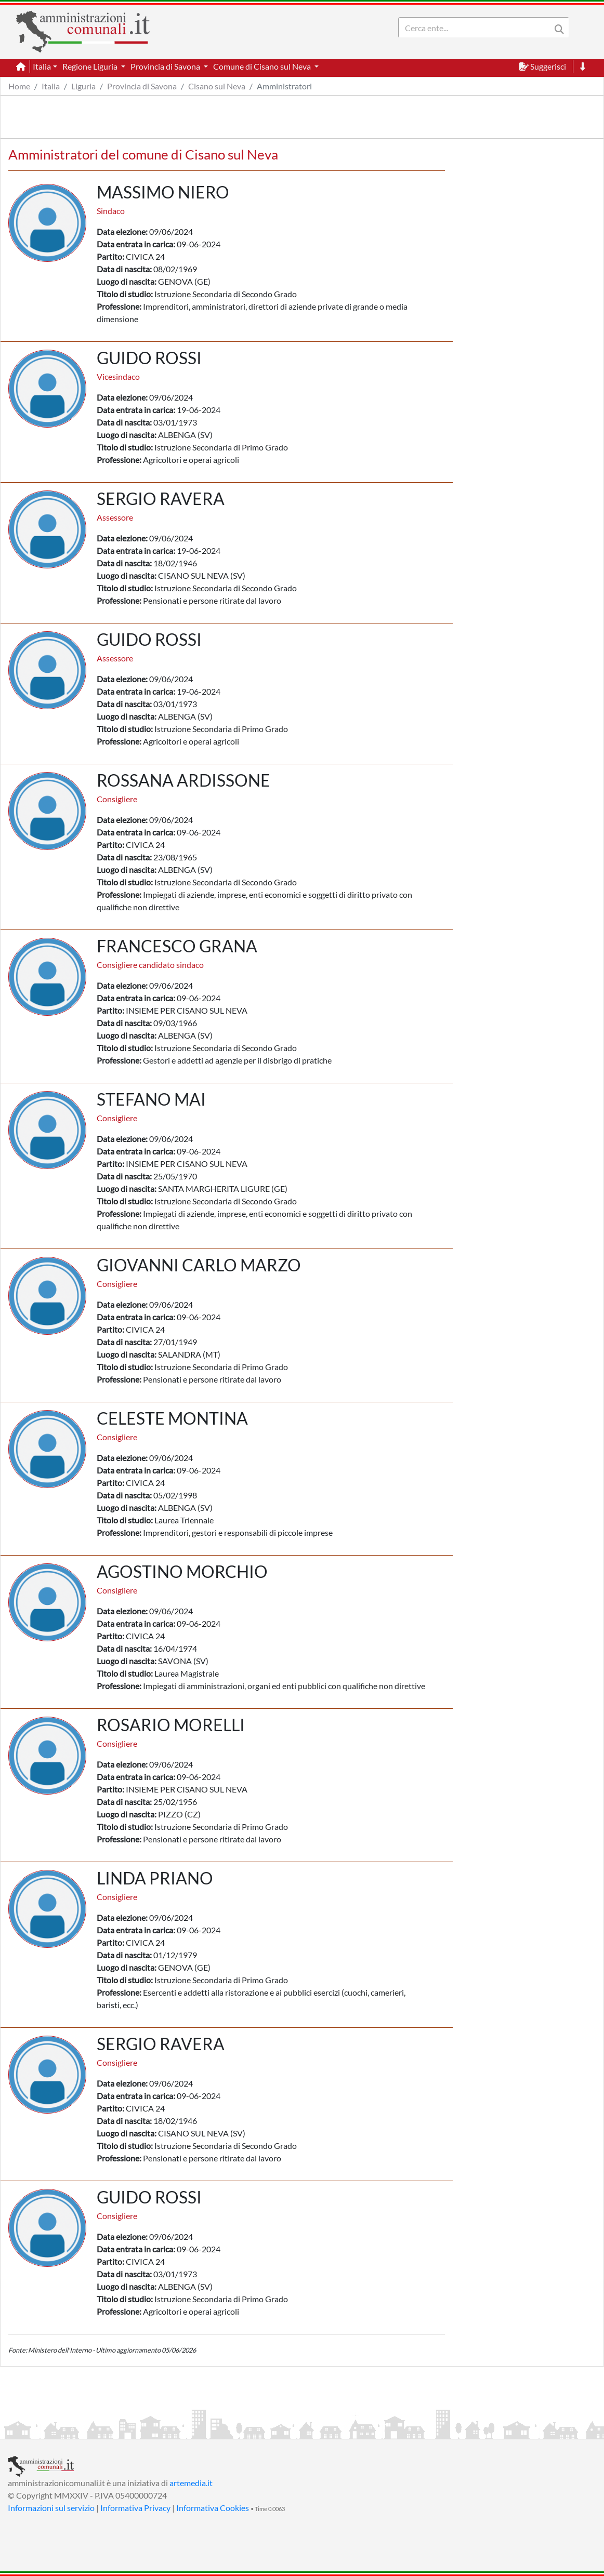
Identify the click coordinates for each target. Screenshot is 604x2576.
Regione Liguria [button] (90, 66)
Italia (51, 86)
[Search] (477, 27)
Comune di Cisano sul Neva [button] (262, 66)
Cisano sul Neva (216, 86)
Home (19, 86)
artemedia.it (191, 2483)
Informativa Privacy (135, 2508)
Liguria (83, 86)
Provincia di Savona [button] (166, 66)
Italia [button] (42, 66)
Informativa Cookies (212, 2508)
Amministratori (284, 86)
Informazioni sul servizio (51, 2508)
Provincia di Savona (142, 86)
